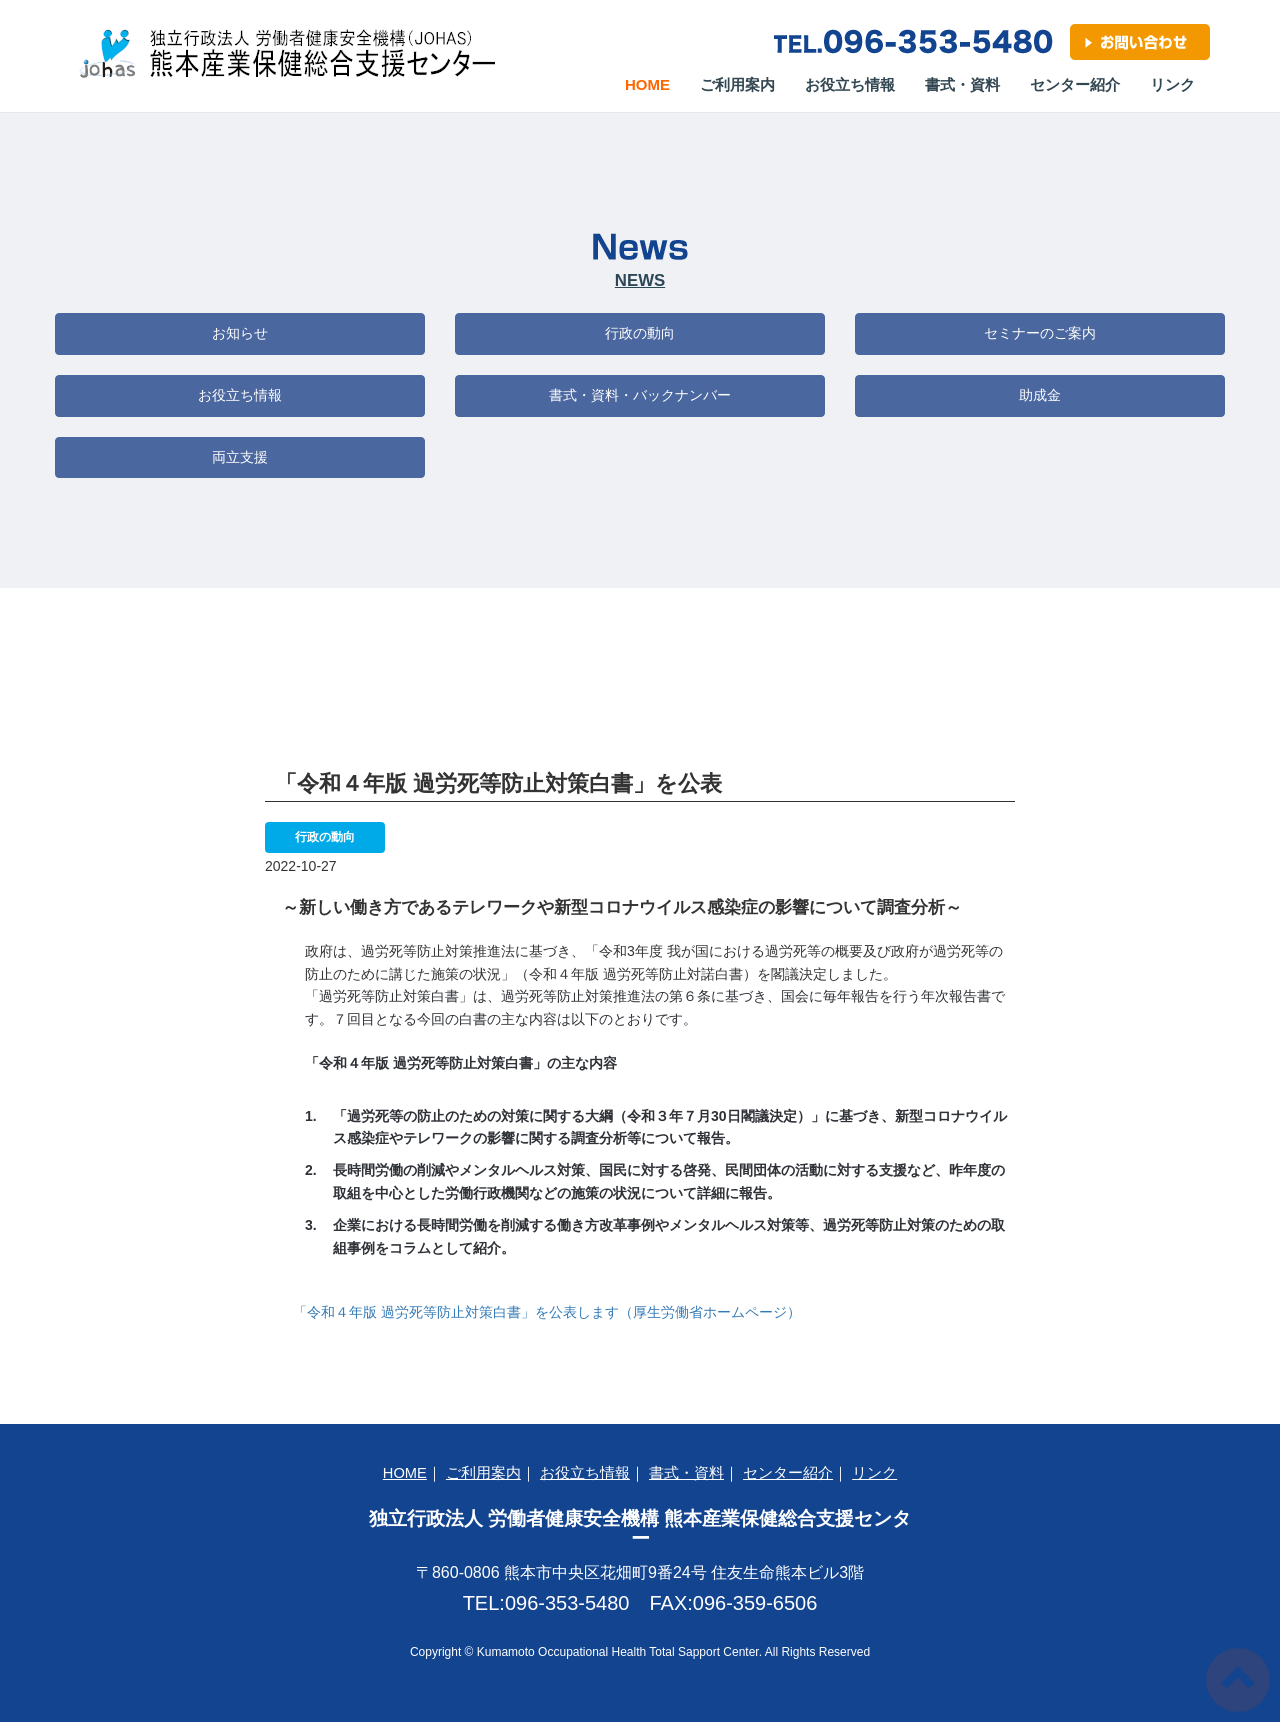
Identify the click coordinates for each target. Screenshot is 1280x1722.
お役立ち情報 (850, 84)
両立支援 (240, 457)
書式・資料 (962, 84)
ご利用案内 (737, 84)
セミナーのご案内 (1040, 333)
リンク (1172, 84)
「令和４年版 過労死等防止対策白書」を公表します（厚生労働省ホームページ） (547, 1312)
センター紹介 (1075, 84)
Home (655, 83)
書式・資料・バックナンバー (640, 395)
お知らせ (240, 333)
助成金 (1040, 395)
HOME (405, 1473)
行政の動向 (640, 333)
